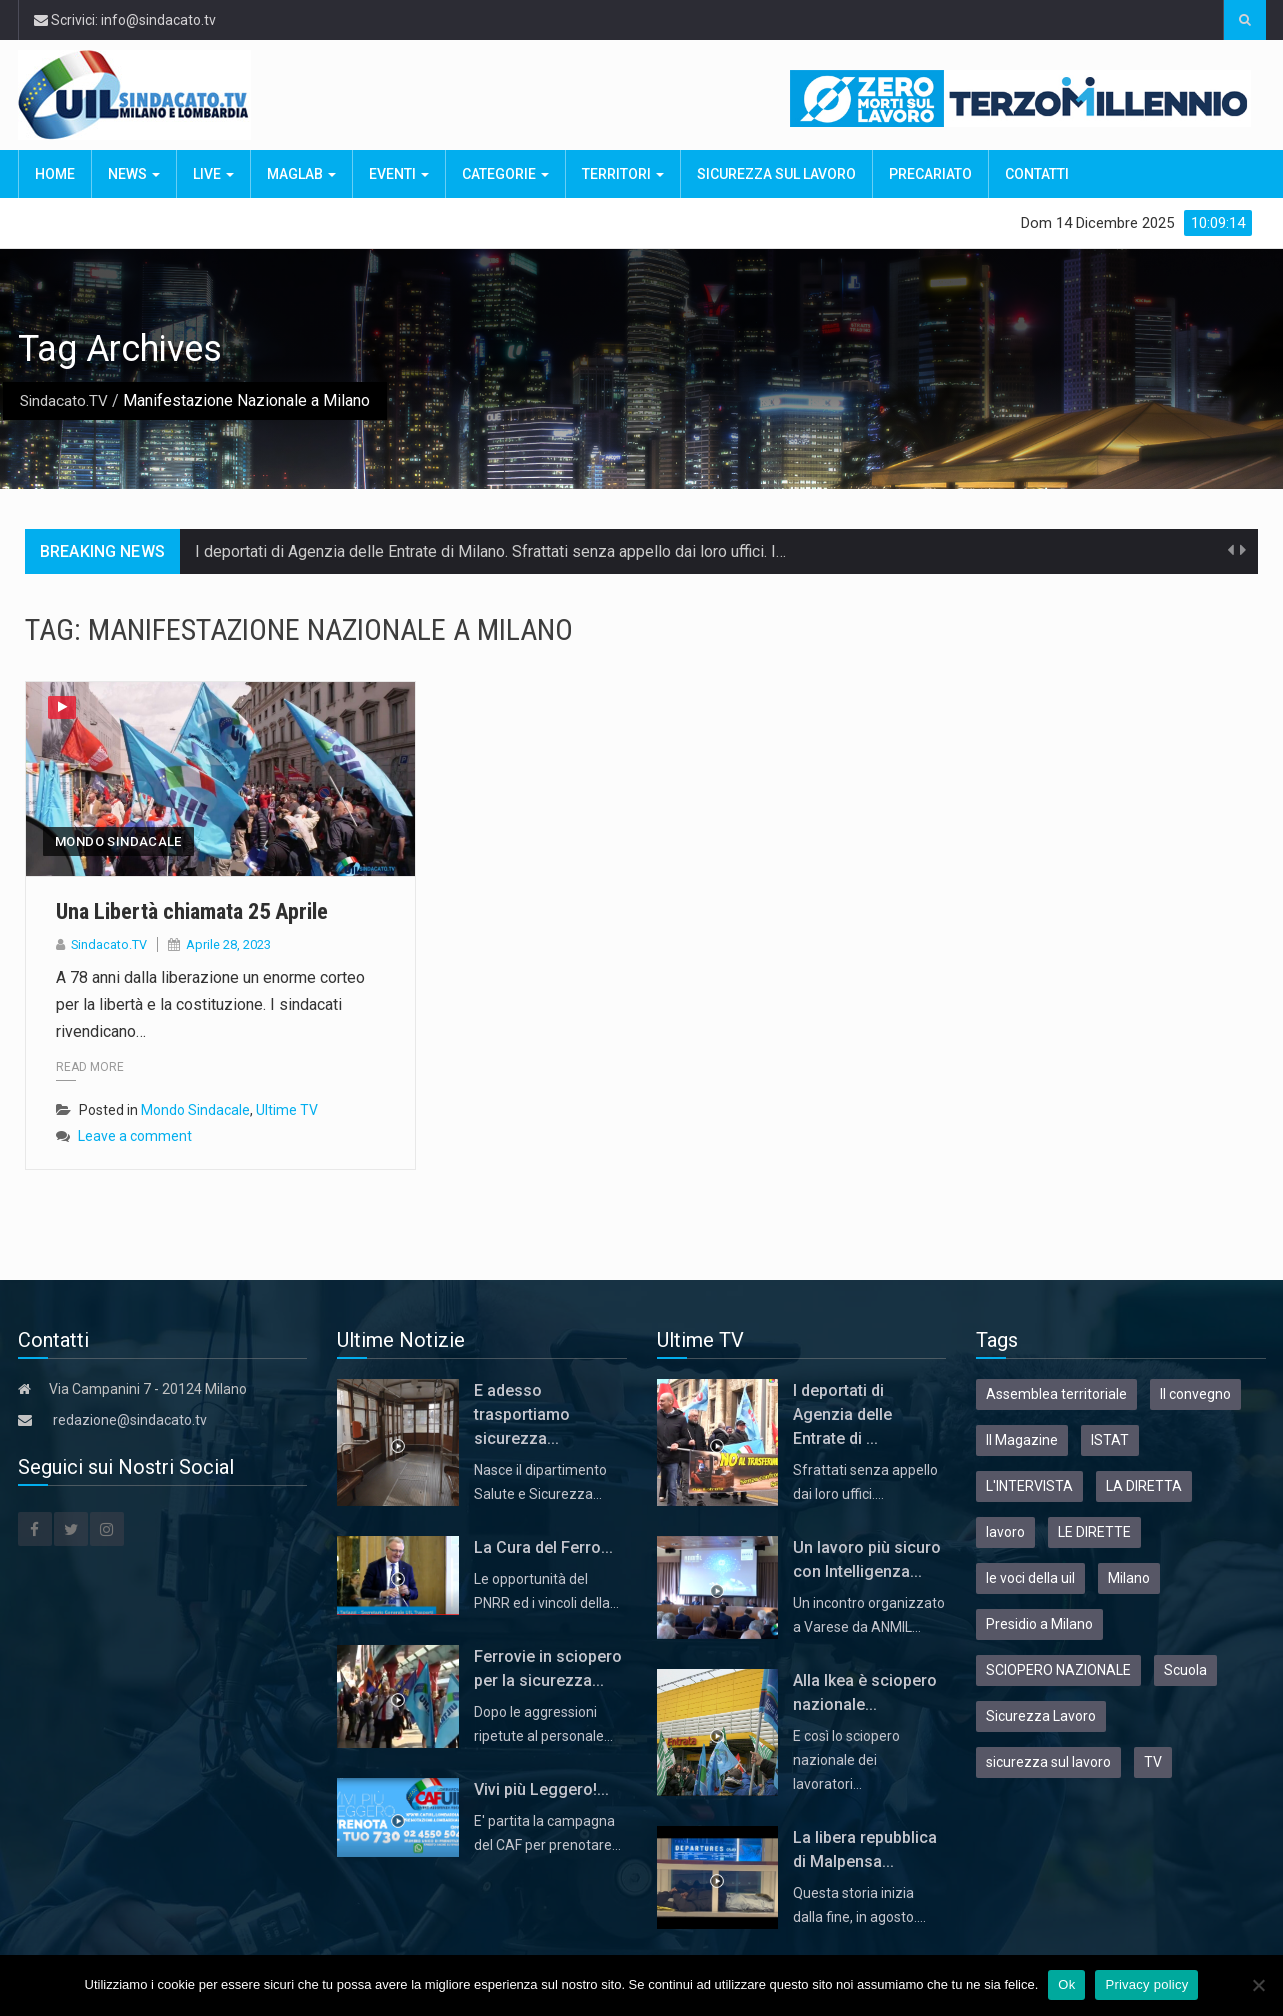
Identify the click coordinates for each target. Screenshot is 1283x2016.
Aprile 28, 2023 (229, 944)
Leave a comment (135, 1136)
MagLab (301, 174)
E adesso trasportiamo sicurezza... (522, 1414)
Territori (623, 174)
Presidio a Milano (1039, 1624)
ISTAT (1110, 1440)
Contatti (1037, 174)
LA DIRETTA (1144, 1486)
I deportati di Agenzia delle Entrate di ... (842, 1414)
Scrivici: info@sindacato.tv (125, 20)
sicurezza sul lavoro (1048, 1762)
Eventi (399, 174)
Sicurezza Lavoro (1041, 1716)
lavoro (1005, 1532)
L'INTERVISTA (1029, 1486)
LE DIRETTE (1094, 1532)
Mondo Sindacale (118, 841)
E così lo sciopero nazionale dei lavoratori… (846, 1760)
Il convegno (1195, 1394)
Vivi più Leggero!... (541, 1789)
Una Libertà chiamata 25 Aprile (205, 911)
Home (55, 174)
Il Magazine (1022, 1440)
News (134, 174)
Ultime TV (287, 1110)
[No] (1258, 1985)
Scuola (1185, 1670)
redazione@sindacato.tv (130, 1420)
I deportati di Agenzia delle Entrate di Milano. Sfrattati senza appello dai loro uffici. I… (490, 551)
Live (213, 174)
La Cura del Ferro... (543, 1547)
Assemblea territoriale (1056, 1394)
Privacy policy (1146, 1984)
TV (1153, 1762)
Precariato (930, 174)
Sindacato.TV (65, 400)
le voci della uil (1030, 1578)
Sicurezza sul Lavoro (776, 174)
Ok (1066, 1984)
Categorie (505, 174)
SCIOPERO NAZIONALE (1058, 1670)
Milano (1129, 1578)
